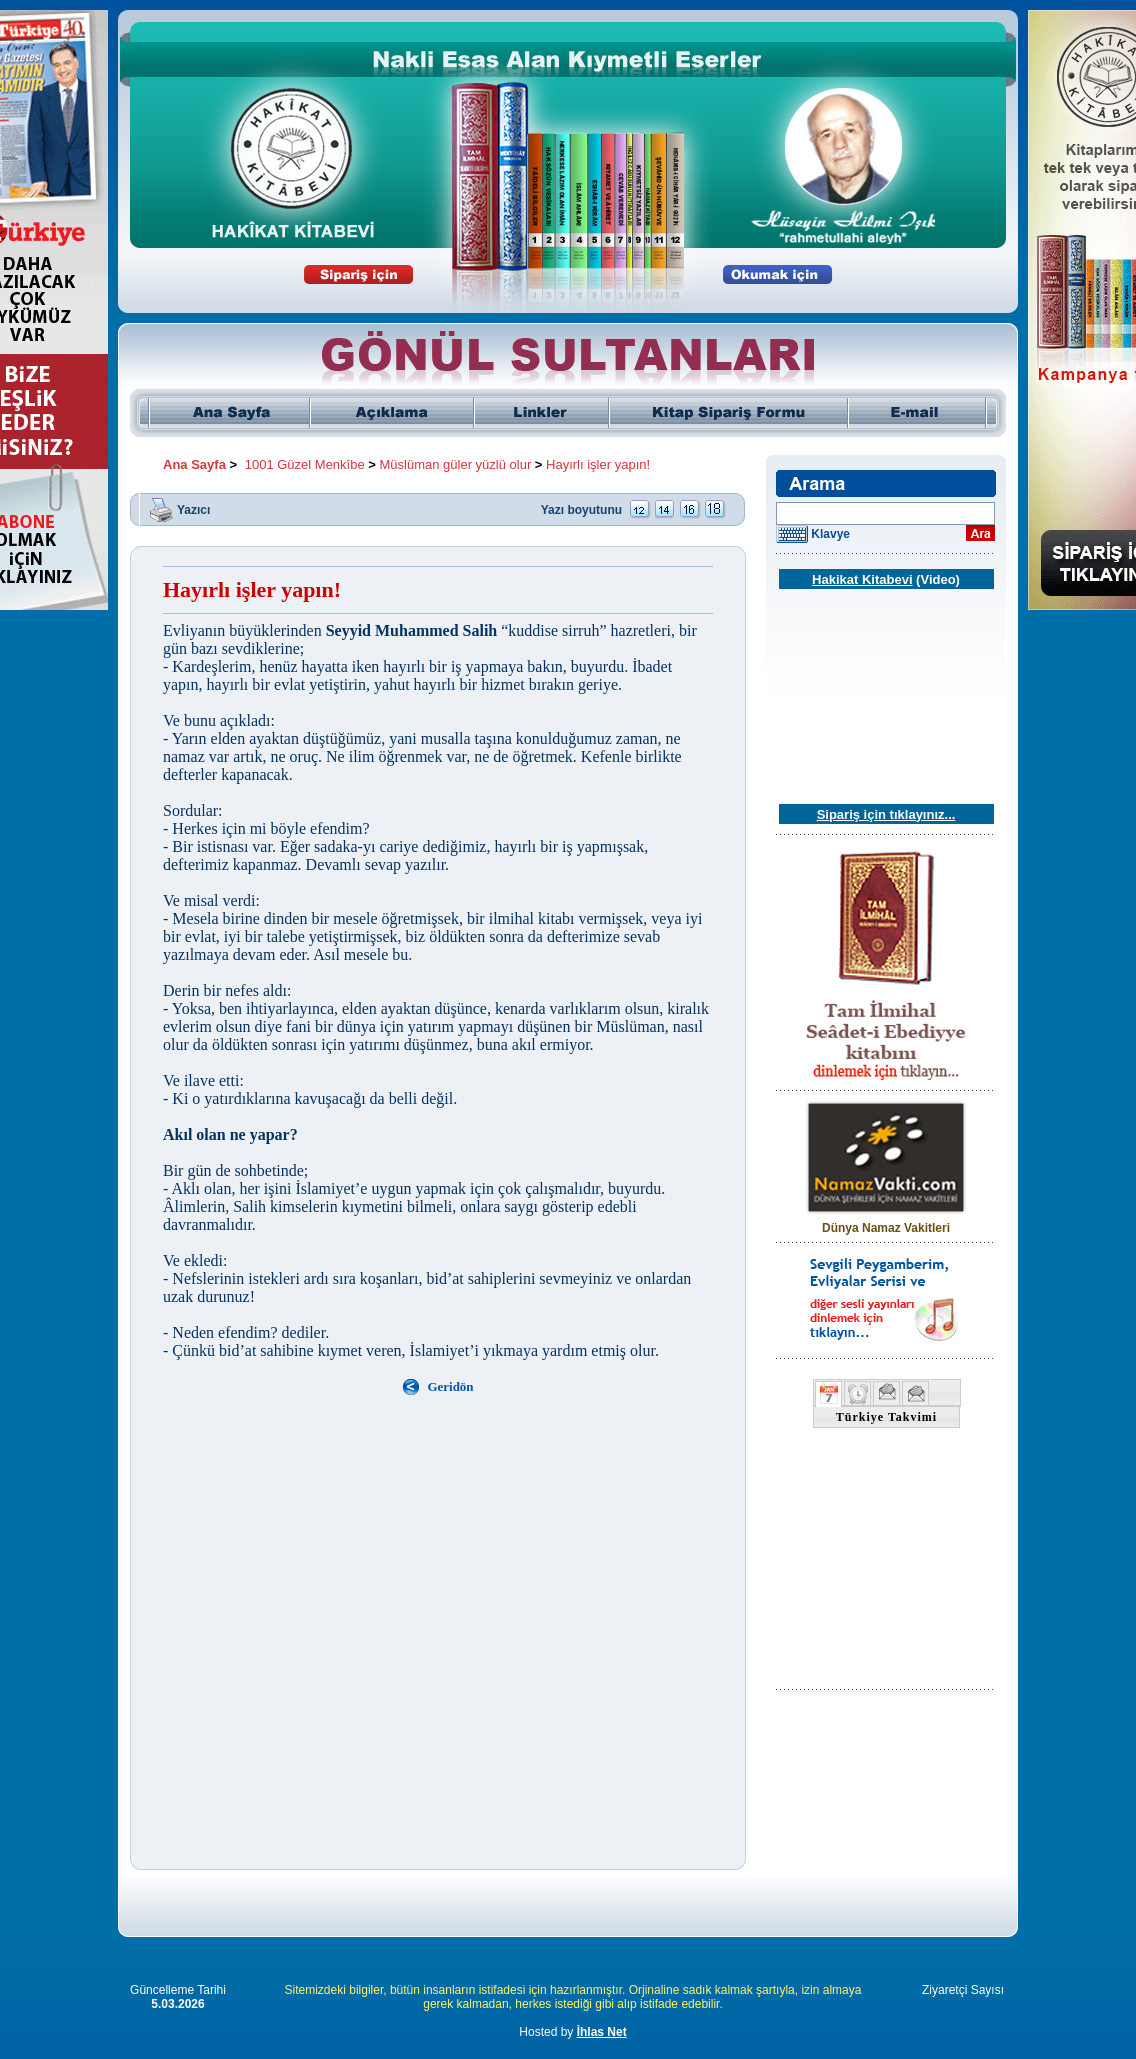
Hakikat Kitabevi (862, 579)
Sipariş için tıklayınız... (886, 814)
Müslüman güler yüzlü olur (456, 464)
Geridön (450, 1386)
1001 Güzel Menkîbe (305, 464)
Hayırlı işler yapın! (598, 464)
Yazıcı (193, 509)
